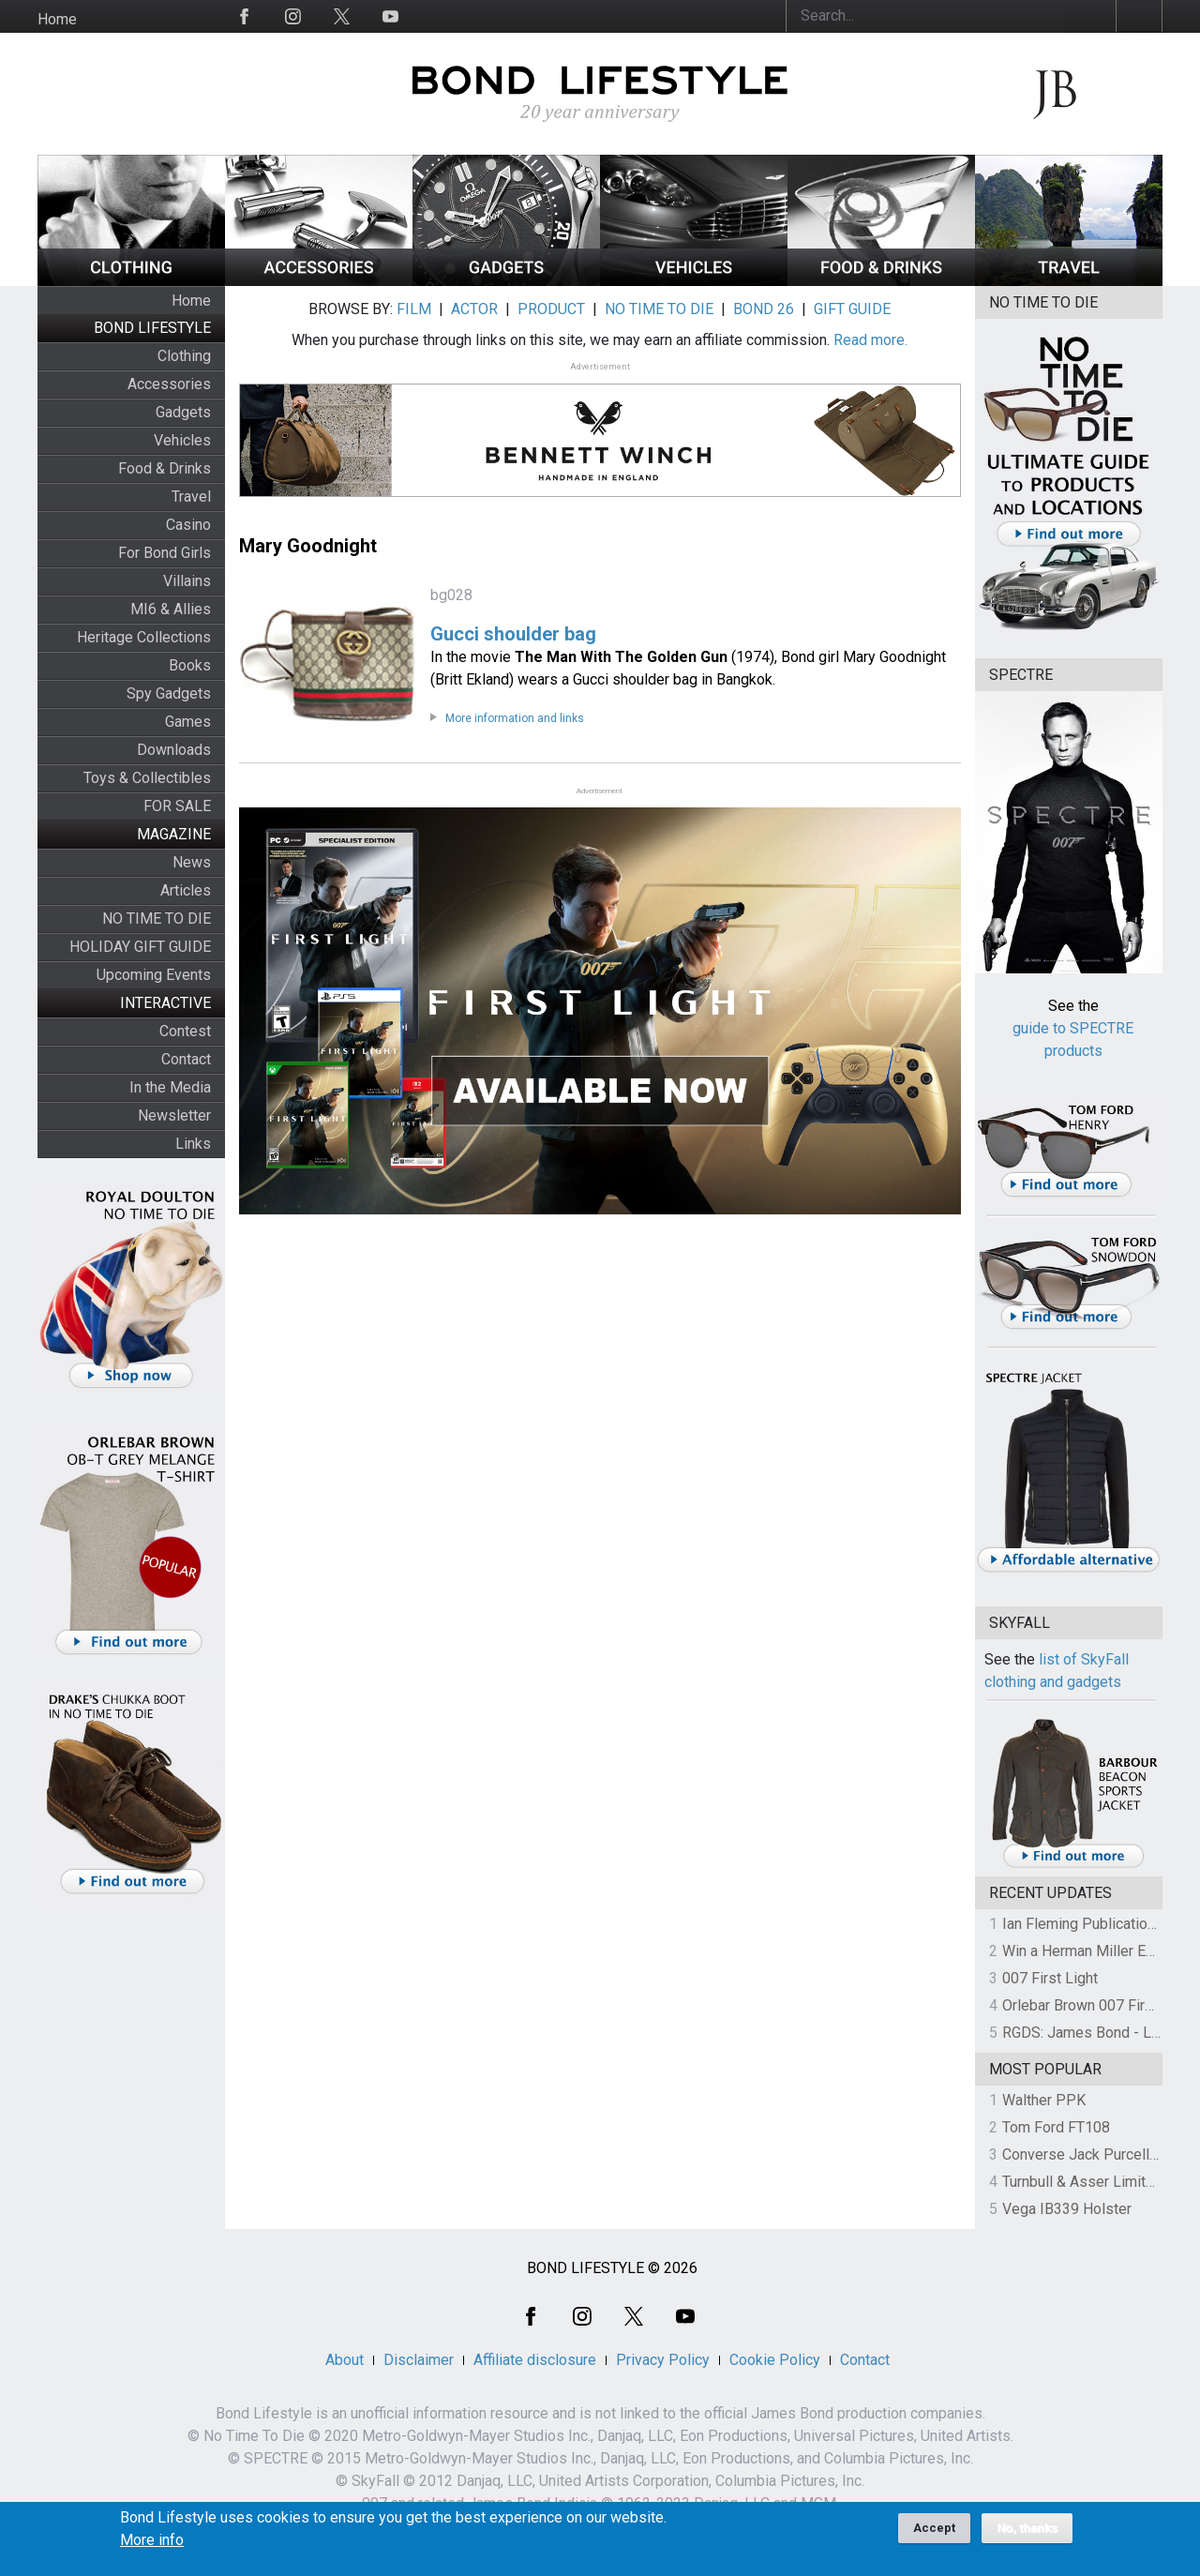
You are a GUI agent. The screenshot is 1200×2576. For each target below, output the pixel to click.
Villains (187, 581)
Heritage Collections (144, 637)
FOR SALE (177, 806)
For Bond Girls (164, 553)
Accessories (169, 384)
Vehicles (182, 440)
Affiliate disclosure (534, 2360)
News (191, 862)
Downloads (174, 750)
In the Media (170, 1087)
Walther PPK (1044, 2100)
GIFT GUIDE (852, 309)
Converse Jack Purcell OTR (1091, 2154)
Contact (186, 1059)
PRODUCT (551, 309)
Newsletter (174, 1115)
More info (152, 2546)
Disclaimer (418, 2360)
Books (190, 665)
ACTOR (474, 309)
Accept (934, 2534)
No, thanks (1027, 2534)
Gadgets (183, 412)
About (344, 2360)
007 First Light (1050, 1978)
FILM (414, 309)
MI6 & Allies (170, 609)
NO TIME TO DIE (156, 918)
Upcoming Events (154, 975)
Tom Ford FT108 (1056, 2127)
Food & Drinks (164, 468)
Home (57, 19)
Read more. (870, 340)
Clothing (184, 356)
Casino (188, 525)
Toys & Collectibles (147, 778)
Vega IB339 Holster (1067, 2209)
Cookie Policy (774, 2360)
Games (188, 722)
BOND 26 (763, 309)
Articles (185, 890)
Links (193, 1143)
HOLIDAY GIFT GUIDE (140, 947)
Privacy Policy (663, 2360)
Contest (185, 1031)
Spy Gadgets (169, 693)
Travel (191, 496)
